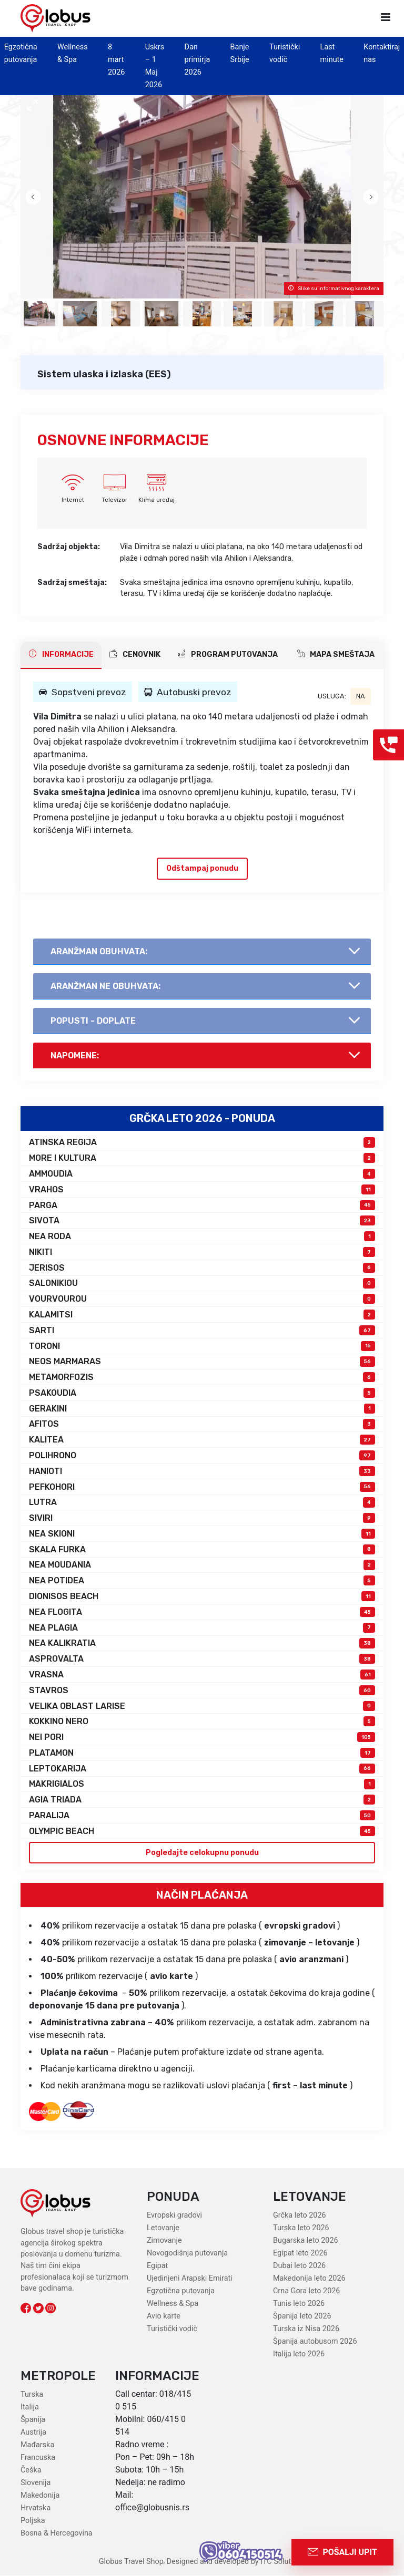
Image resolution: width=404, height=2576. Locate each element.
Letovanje (163, 2228)
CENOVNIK (134, 654)
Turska (32, 2394)
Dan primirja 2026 (197, 60)
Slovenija (35, 2482)
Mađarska (37, 2444)
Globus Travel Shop (131, 2561)
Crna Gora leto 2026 (306, 2291)
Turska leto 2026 (301, 2228)
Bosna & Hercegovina (57, 2533)
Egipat (157, 2266)
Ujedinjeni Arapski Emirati (190, 2278)
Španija (33, 2419)
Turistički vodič (172, 2329)
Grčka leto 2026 (299, 2215)
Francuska (38, 2457)
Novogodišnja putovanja (187, 2253)
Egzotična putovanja (181, 2291)
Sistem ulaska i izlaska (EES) (104, 374)
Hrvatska (35, 2507)
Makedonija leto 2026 (309, 2278)
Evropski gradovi (174, 2215)
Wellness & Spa (172, 2304)
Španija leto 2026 (302, 2316)
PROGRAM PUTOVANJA (228, 654)
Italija (30, 2407)
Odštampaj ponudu (202, 868)
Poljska (33, 2520)
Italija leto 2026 (299, 2354)
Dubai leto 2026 (299, 2266)
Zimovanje (164, 2241)
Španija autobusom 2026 (315, 2341)
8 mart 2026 (116, 60)
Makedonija (40, 2495)
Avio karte (163, 2316)
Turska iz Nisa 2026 (306, 2329)
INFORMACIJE (61, 654)
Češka (31, 2470)
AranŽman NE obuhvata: (105, 986)
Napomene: (74, 1055)
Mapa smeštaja (336, 654)
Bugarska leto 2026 (305, 2241)
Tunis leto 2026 (299, 2304)
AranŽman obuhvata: (98, 951)
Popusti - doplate (93, 1021)
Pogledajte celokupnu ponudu (202, 1852)
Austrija (33, 2432)
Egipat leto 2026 (300, 2253)
